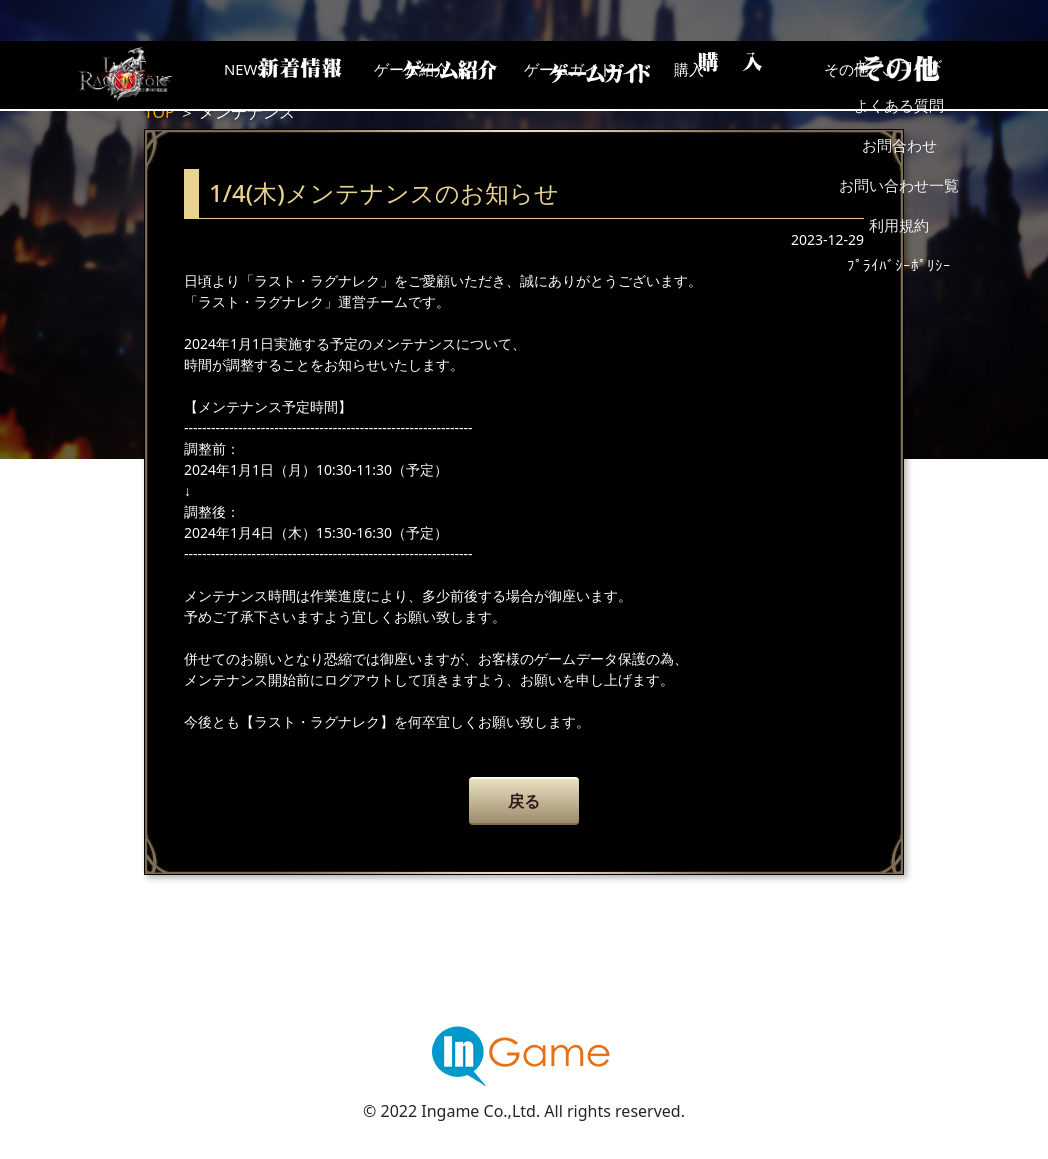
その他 (919, 75)
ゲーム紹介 (439, 75)
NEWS (279, 75)
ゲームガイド (599, 75)
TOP (159, 112)
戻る (524, 801)
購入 (759, 75)
